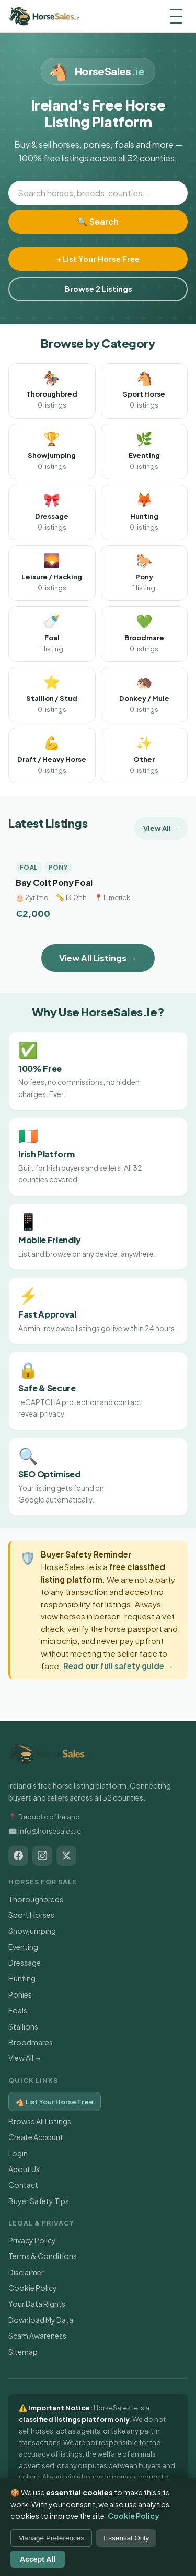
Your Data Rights (36, 2303)
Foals (17, 2010)
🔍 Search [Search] (98, 221)
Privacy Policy (32, 2240)
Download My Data (40, 2320)
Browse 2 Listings (98, 288)
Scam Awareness (37, 2335)
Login (18, 2153)
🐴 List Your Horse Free (55, 2101)
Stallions (23, 2026)
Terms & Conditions (42, 2256)
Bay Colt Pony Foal (54, 882)
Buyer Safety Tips (38, 2201)
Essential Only (126, 2538)
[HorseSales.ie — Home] (44, 16)
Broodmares (30, 2042)
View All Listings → (97, 957)
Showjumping (32, 1930)
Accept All (37, 2559)
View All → (161, 828)
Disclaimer (26, 2272)
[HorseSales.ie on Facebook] (18, 1856)
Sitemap (23, 2351)
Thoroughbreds (35, 1899)
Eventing (23, 1947)
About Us (24, 2169)
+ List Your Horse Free (98, 259)
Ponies (20, 1994)
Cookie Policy (32, 2288)
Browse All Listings (39, 2121)
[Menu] (176, 16)
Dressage (24, 1962)
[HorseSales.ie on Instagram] (42, 1856)
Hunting (22, 1978)
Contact (23, 2184)
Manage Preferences (51, 2538)
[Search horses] (98, 193)
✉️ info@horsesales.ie (44, 1830)
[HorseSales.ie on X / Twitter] (66, 1856)
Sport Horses (31, 1915)
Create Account (35, 2137)
